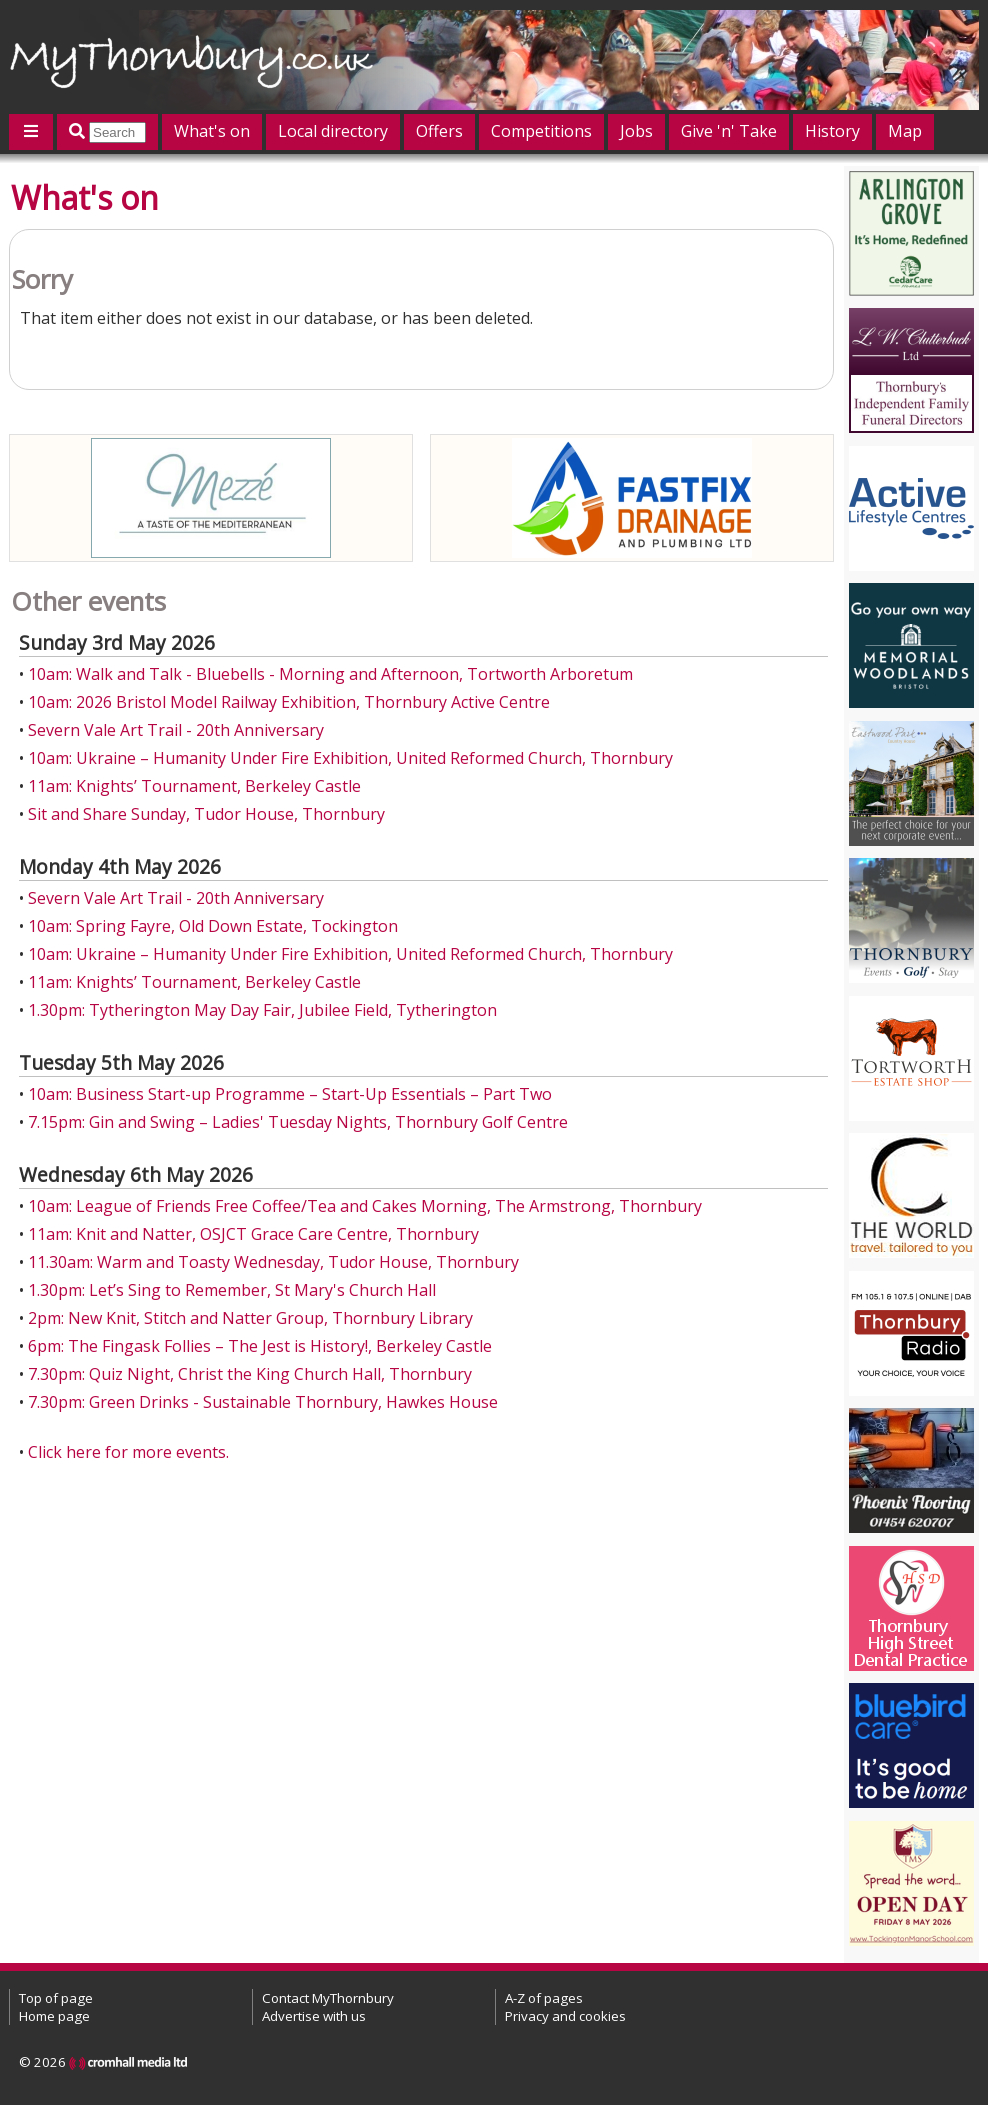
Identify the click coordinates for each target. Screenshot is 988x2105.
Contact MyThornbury (328, 1998)
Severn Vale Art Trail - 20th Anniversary (176, 730)
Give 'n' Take (729, 131)
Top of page (56, 1998)
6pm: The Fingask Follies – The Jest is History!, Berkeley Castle (260, 1346)
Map (905, 131)
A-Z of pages (544, 1998)
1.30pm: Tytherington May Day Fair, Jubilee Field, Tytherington (262, 1010)
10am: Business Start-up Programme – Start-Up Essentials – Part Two (290, 1094)
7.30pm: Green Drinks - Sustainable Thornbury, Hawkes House (263, 1402)
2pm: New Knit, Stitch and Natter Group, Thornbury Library (250, 1318)
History (832, 131)
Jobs (636, 131)
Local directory (333, 131)
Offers (439, 131)
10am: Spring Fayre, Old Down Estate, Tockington (213, 926)
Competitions (541, 131)
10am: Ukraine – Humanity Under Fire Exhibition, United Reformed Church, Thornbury (350, 758)
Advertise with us (314, 2016)
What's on (212, 131)
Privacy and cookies (565, 2016)
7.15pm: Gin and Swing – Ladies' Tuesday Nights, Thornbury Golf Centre (298, 1122)
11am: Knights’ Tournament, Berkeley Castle (194, 786)
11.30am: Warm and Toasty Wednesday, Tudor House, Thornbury (273, 1262)
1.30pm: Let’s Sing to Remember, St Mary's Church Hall (232, 1290)
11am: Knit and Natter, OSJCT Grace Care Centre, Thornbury (253, 1234)
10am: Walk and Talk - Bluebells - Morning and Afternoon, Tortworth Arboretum (330, 674)
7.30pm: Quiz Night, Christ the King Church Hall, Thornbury (250, 1374)
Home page (54, 2016)
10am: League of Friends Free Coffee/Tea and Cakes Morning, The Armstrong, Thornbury (365, 1206)
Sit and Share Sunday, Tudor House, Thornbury (206, 814)
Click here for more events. (128, 1452)
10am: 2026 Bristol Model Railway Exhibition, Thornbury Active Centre (289, 702)
